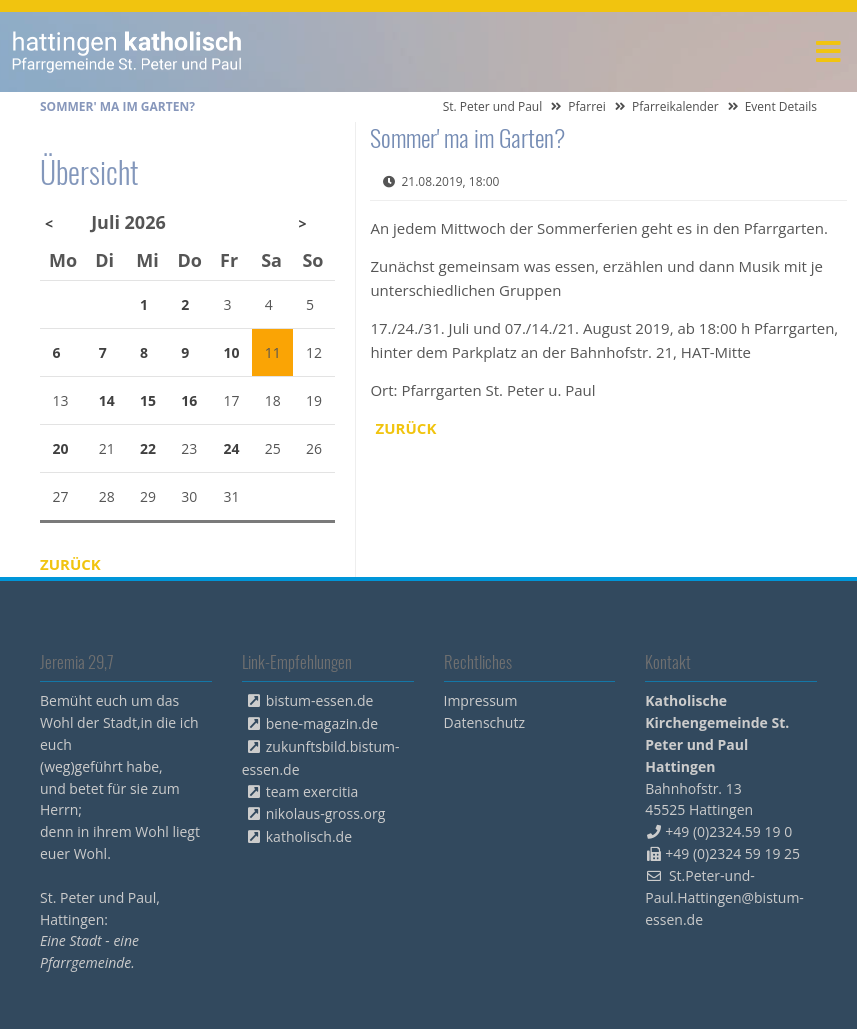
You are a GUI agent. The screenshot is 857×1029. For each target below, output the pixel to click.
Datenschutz (484, 722)
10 (232, 352)
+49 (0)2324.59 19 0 (728, 831)
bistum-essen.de (320, 700)
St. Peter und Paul (493, 106)
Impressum (481, 700)
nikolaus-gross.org (326, 813)
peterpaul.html (127, 52)
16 (189, 400)
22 (148, 448)
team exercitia (312, 791)
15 (148, 400)
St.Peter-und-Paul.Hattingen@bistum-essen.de (724, 897)
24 (232, 448)
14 (107, 400)
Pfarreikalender (675, 106)
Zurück (406, 428)
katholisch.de (309, 836)
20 (61, 448)
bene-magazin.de (322, 723)
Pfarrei (587, 106)
